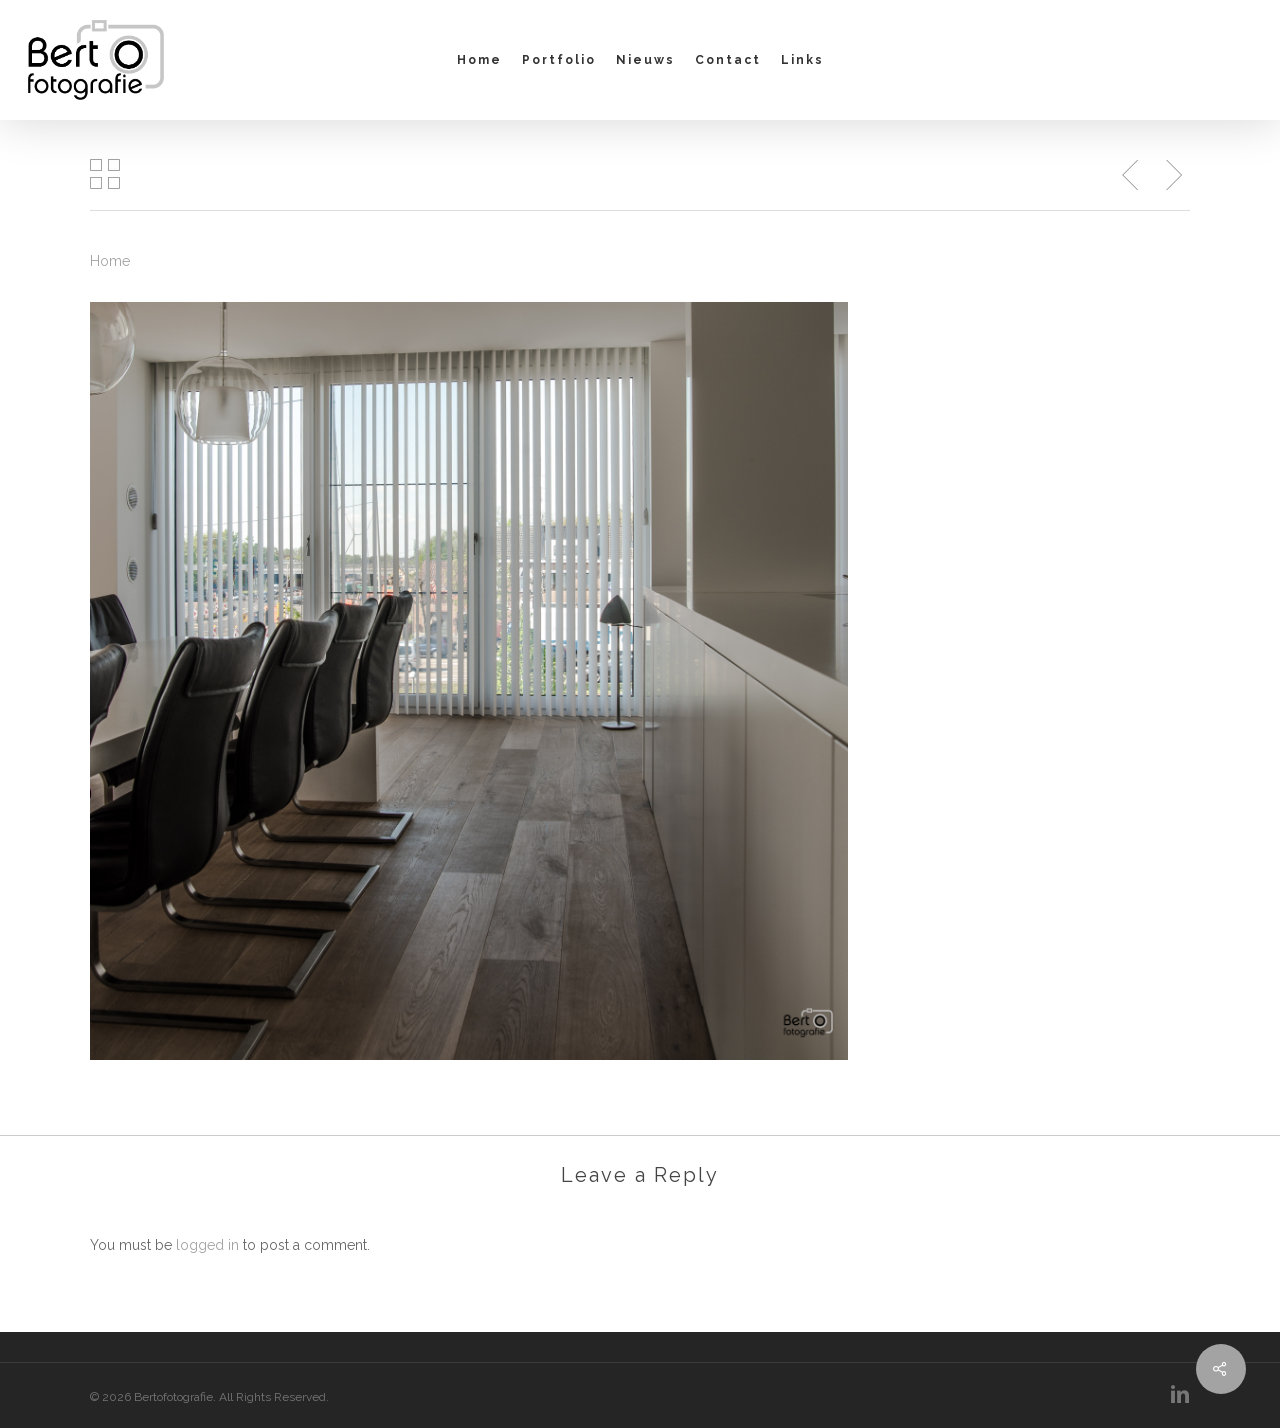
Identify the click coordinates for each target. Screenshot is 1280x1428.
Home (110, 261)
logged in (207, 1245)
